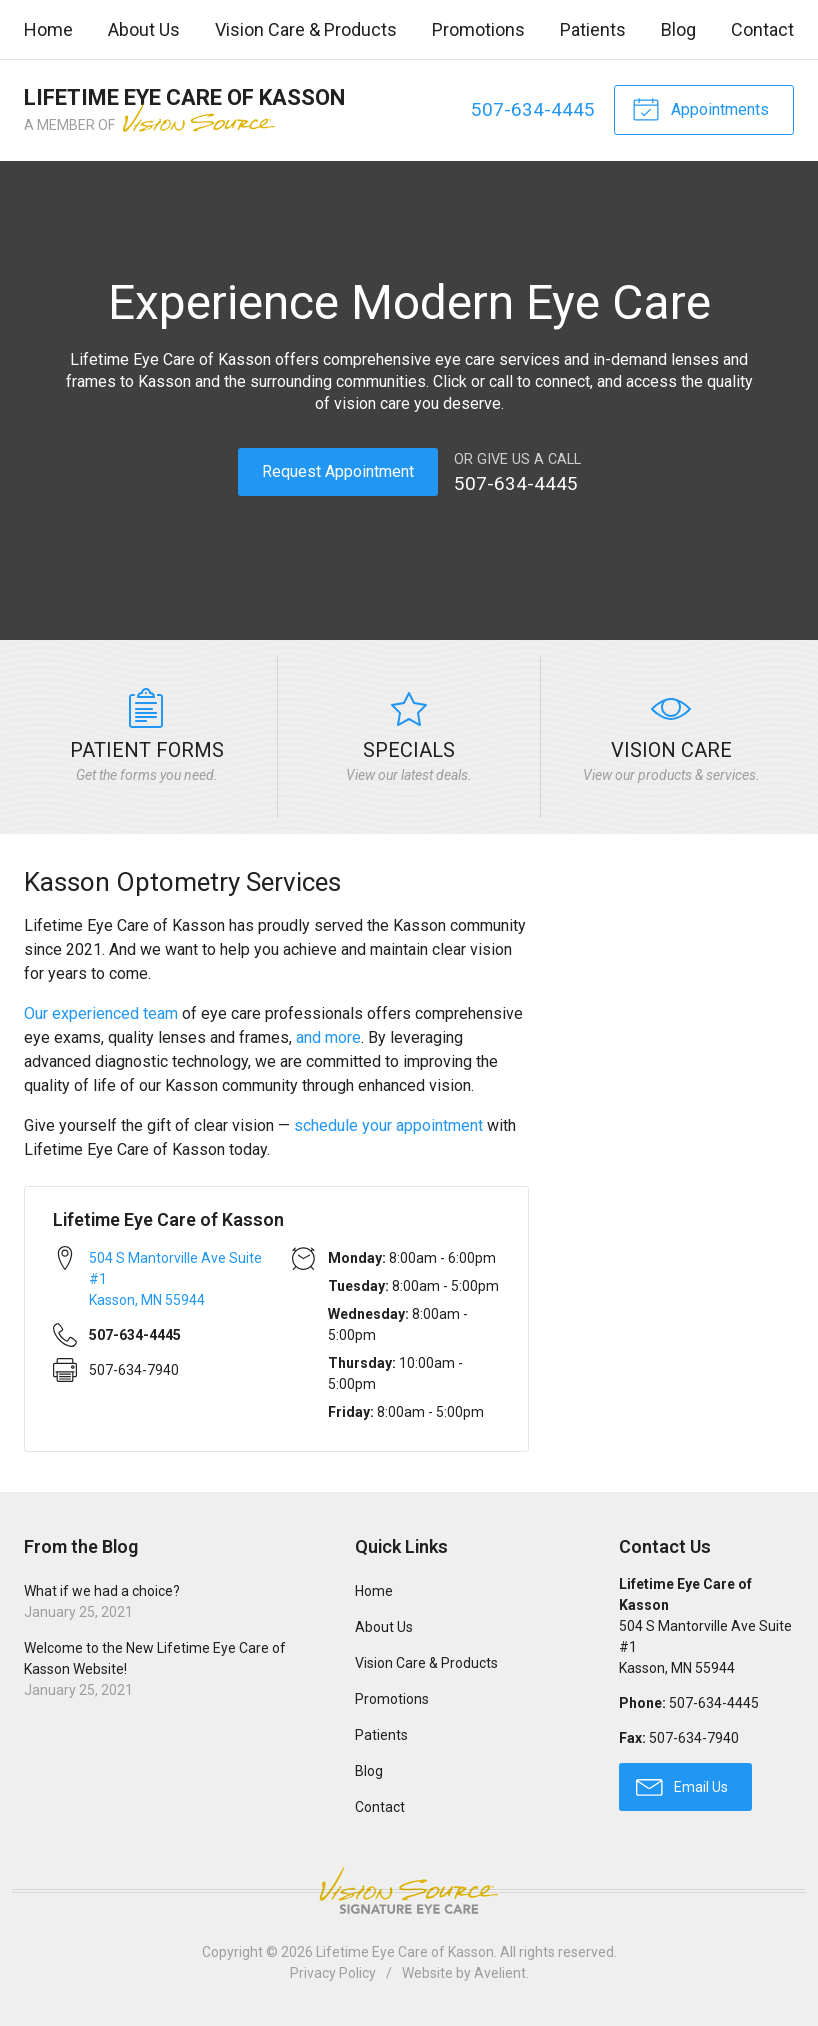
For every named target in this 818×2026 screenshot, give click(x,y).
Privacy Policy (333, 1973)
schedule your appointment (388, 1125)
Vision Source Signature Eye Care (409, 1890)
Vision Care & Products (306, 29)
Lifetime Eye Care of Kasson (405, 1952)
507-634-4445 (533, 109)
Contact (762, 29)
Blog (678, 29)
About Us (144, 29)
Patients (593, 29)
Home (48, 29)
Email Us (682, 1786)
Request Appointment (338, 471)
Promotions (478, 29)
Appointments (700, 108)
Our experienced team (101, 1013)
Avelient (500, 1973)
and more (328, 1037)
